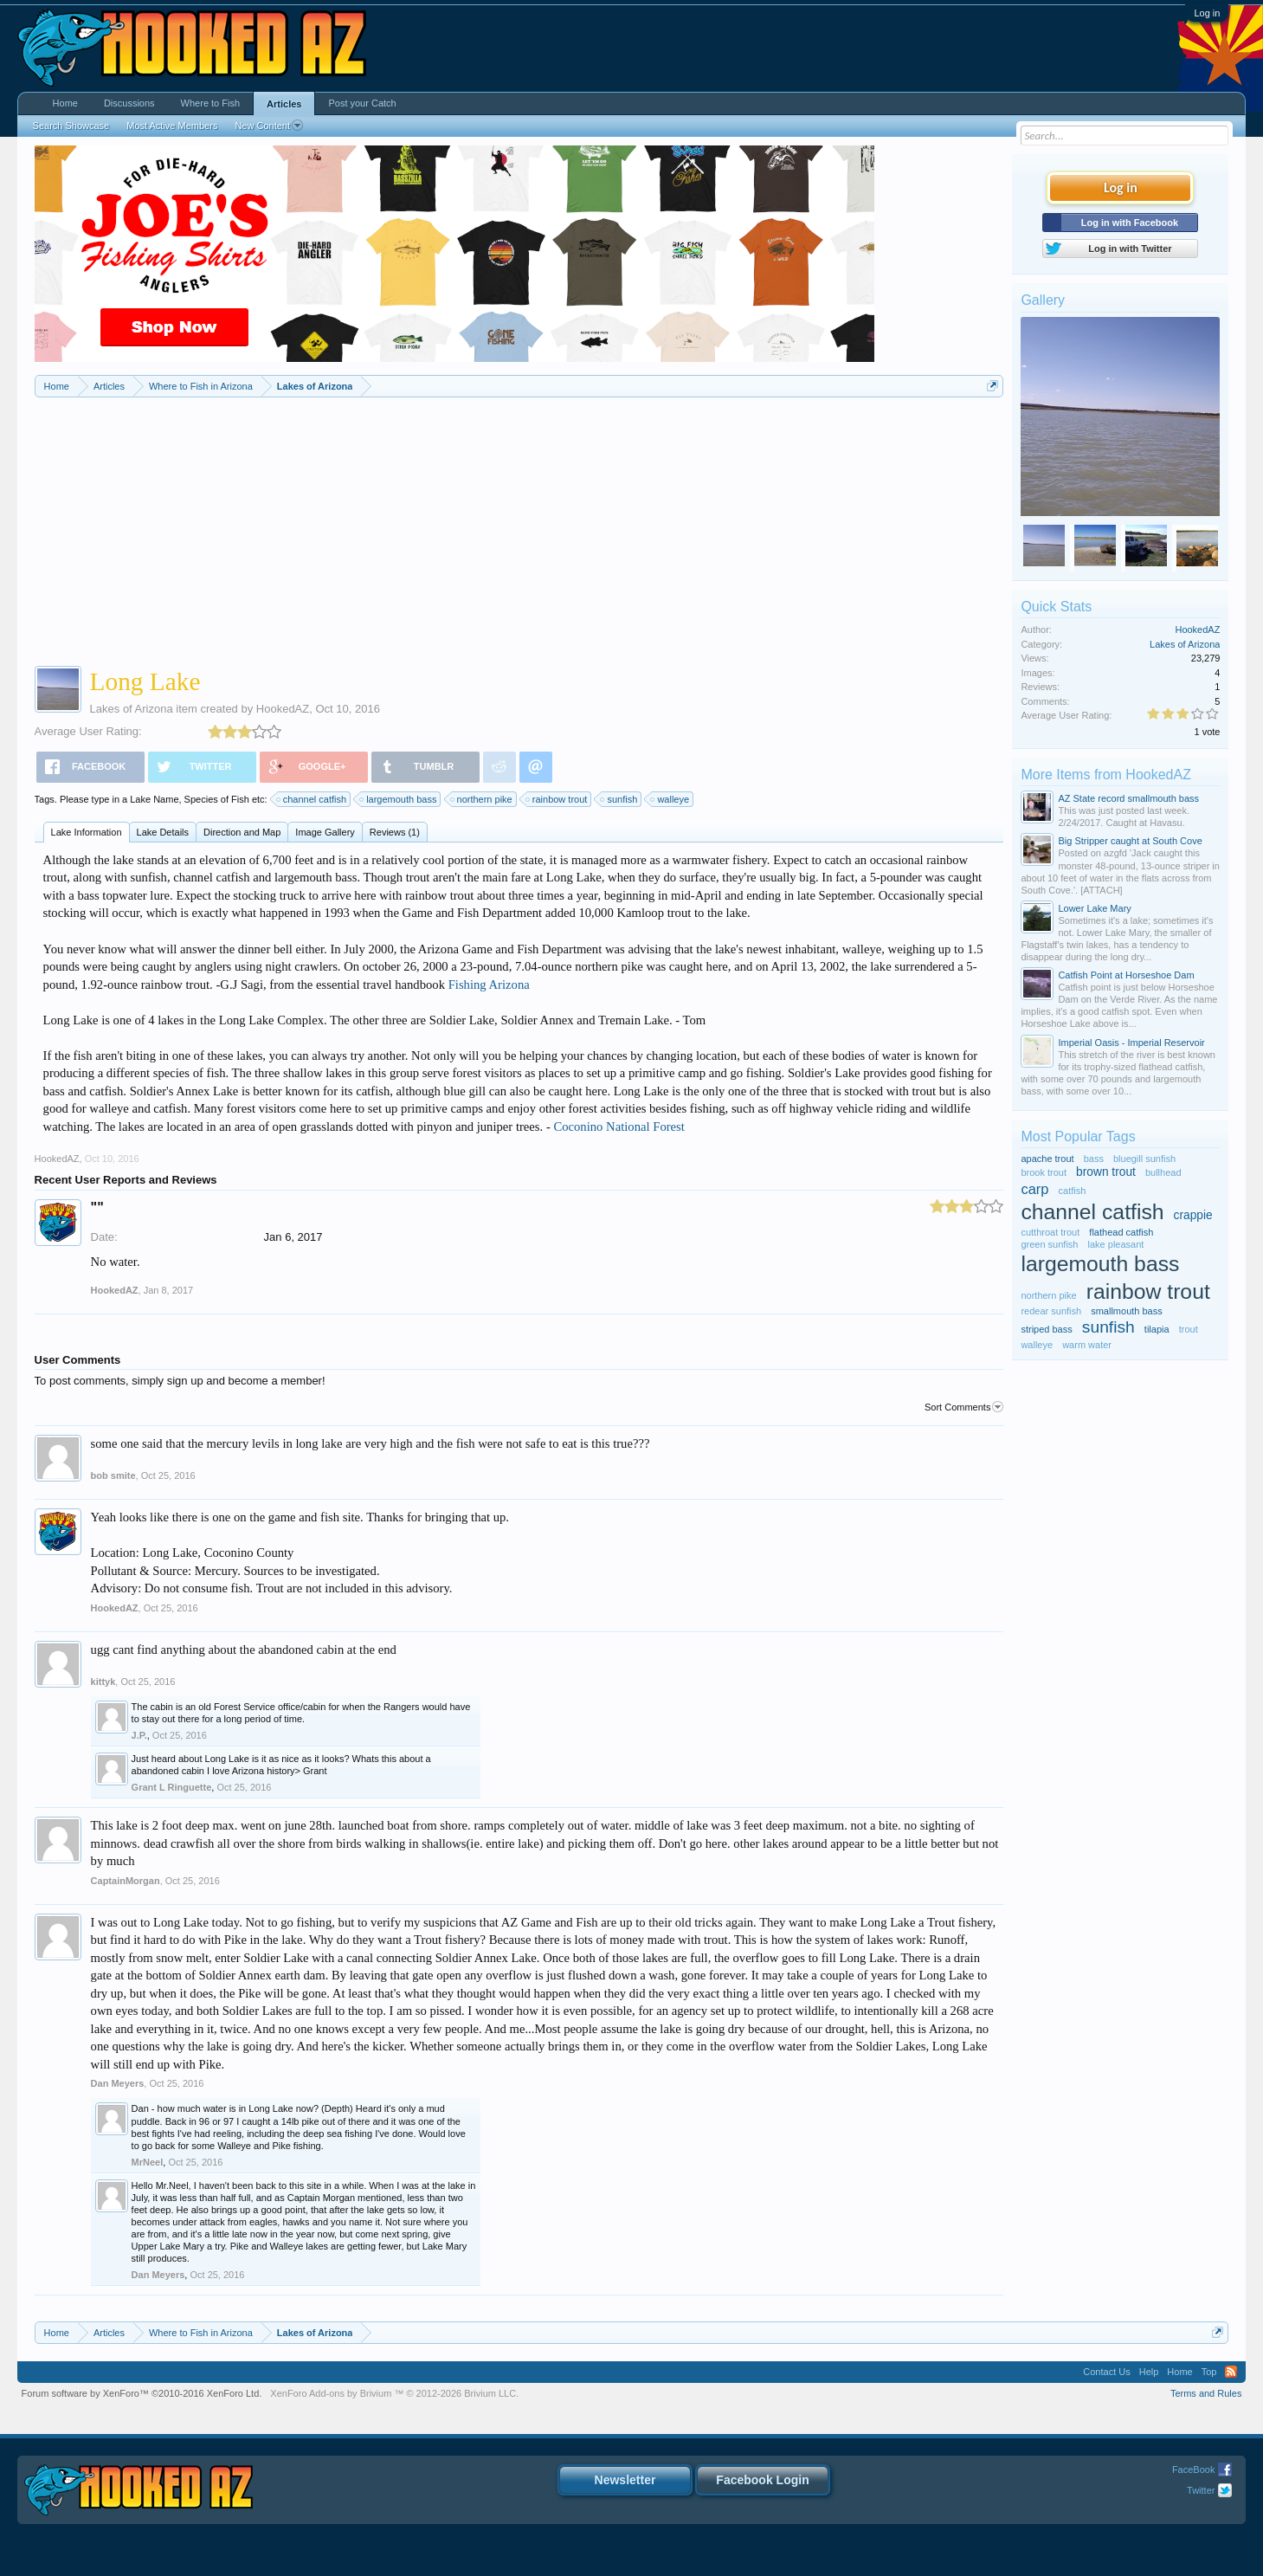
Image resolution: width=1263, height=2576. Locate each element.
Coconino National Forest (618, 1126)
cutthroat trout (1050, 1232)
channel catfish (312, 799)
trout (1188, 1329)
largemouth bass (398, 799)
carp (1034, 1189)
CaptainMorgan (125, 1881)
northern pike (482, 799)
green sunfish (1049, 1244)
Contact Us (1106, 2371)
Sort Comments (964, 1407)
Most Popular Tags (1078, 1136)
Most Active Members (171, 125)
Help (1149, 2371)
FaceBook (1193, 2469)
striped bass (1046, 1329)
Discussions (129, 103)
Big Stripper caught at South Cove (1130, 841)
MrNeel (148, 2162)
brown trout (1106, 1171)
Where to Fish (210, 103)
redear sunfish (1051, 1311)
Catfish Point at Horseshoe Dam (1126, 975)
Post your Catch (362, 103)
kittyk (103, 1681)
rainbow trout (557, 799)
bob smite (113, 1475)
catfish (1072, 1190)
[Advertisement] (519, 527)
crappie (1193, 1215)
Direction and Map (241, 832)
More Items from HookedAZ (1106, 774)
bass (1094, 1158)
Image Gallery (324, 832)
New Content (269, 125)
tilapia (1157, 1329)
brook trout (1043, 1172)
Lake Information (86, 832)
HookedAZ (282, 708)
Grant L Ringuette (172, 1787)
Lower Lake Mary (1094, 908)
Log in (1207, 13)
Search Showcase (71, 125)
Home (65, 103)
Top (1209, 2371)
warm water (1087, 1345)
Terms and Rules (1206, 2393)
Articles (284, 104)
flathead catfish (1121, 1232)
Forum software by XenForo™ (142, 2393)
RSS (1231, 2372)
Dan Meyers (118, 2083)
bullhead (1163, 1172)
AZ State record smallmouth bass (1128, 798)
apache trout (1047, 1158)
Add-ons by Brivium (394, 2393)
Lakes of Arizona (131, 708)
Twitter (1201, 2490)
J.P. (139, 1735)
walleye (670, 799)
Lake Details (163, 832)
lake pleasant (1116, 1244)
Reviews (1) (395, 832)
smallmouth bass (1127, 1311)
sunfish (619, 799)
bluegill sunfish (1144, 1158)
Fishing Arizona (489, 984)
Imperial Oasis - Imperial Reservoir (1131, 1042)
